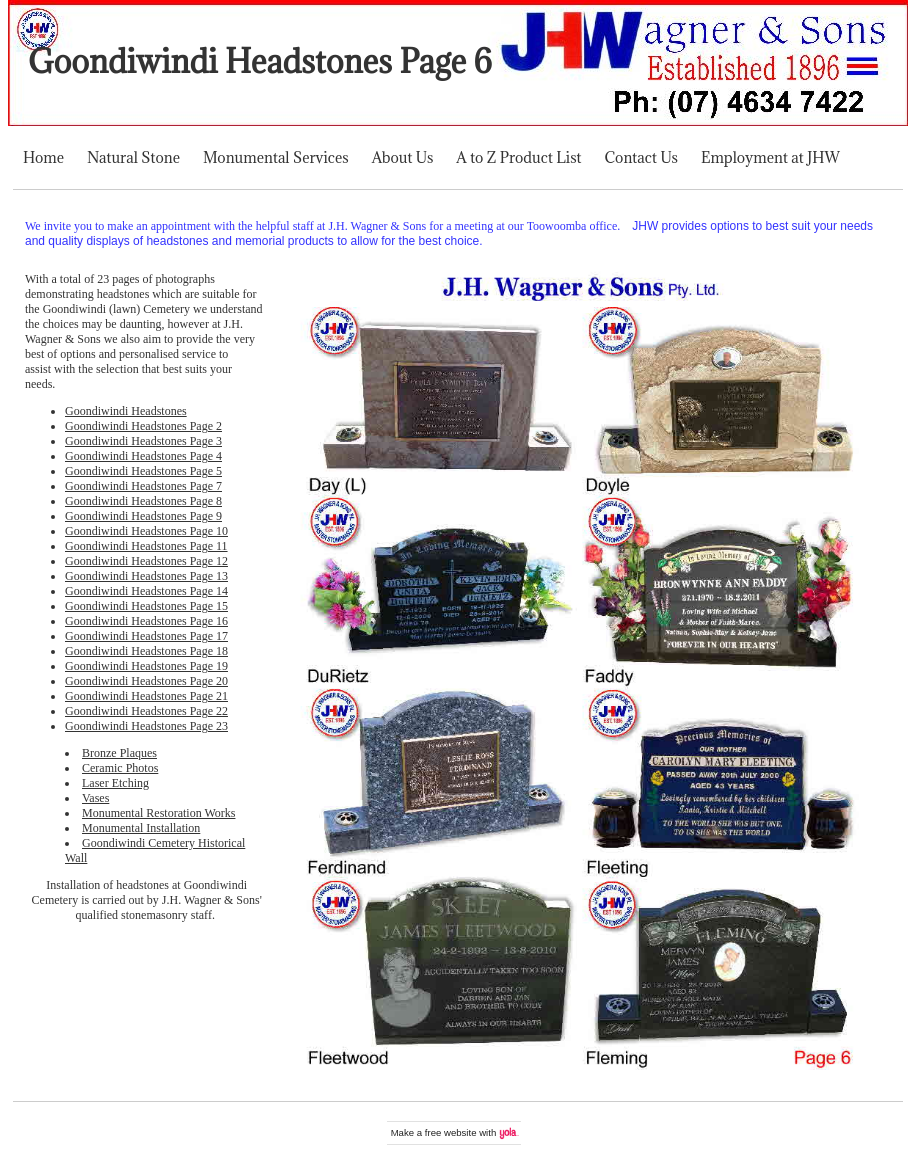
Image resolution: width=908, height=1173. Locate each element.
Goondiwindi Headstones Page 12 (146, 561)
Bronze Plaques (119, 753)
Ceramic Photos (120, 768)
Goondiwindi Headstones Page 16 (146, 621)
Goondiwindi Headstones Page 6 (260, 61)
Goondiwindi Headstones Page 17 (146, 636)
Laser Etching (115, 783)
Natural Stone (133, 157)
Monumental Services (276, 157)
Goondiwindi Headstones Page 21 (146, 696)
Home (43, 157)
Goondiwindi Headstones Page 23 (146, 726)
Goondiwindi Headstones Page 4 (143, 456)
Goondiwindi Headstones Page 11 (146, 546)
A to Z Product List (518, 157)
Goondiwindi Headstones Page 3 (143, 441)
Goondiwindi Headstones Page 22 (146, 711)
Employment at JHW (770, 157)
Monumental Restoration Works (158, 813)
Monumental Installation (141, 828)
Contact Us (641, 157)
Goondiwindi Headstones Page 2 (143, 426)
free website (451, 1132)
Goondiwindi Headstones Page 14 (146, 591)
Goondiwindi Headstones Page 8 (143, 501)
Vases (95, 798)
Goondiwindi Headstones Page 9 (143, 516)
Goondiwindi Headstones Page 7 (143, 486)
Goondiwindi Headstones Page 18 (146, 651)
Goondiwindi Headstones (126, 411)
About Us (403, 157)
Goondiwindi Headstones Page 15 (146, 606)
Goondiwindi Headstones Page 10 (146, 531)
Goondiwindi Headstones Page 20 (146, 681)
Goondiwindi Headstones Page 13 (146, 576)
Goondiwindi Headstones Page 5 (143, 471)
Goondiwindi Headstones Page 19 (146, 666)
